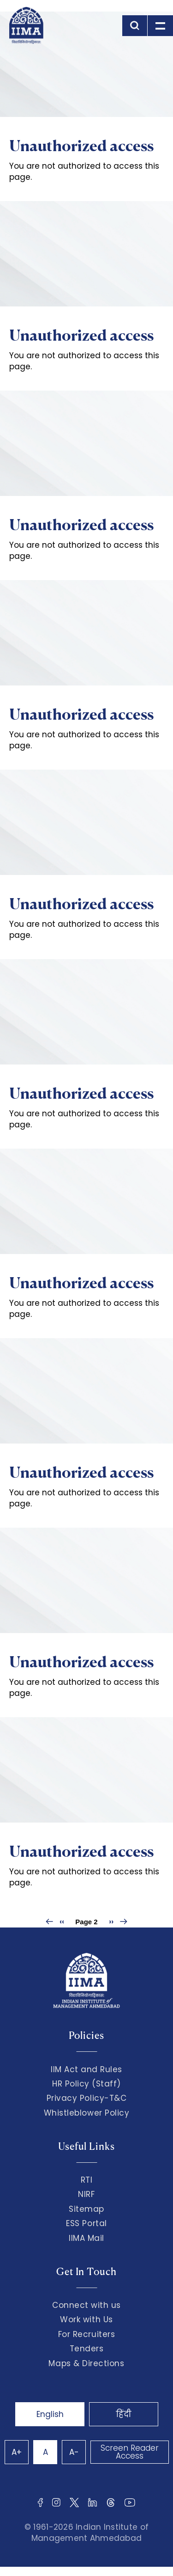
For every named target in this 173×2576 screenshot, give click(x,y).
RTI (87, 2179)
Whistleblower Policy (87, 2112)
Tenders (87, 2348)
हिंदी (123, 2414)
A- (74, 2452)
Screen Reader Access (130, 2451)
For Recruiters (86, 2334)
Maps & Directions (86, 2363)
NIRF (86, 2194)
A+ (17, 2452)
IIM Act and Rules (86, 2069)
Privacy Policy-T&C (87, 2098)
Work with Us (86, 2319)
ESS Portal (86, 2223)
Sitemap (86, 2209)
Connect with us (86, 2305)
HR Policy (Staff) (86, 2083)
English (50, 2414)
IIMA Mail (86, 2238)
